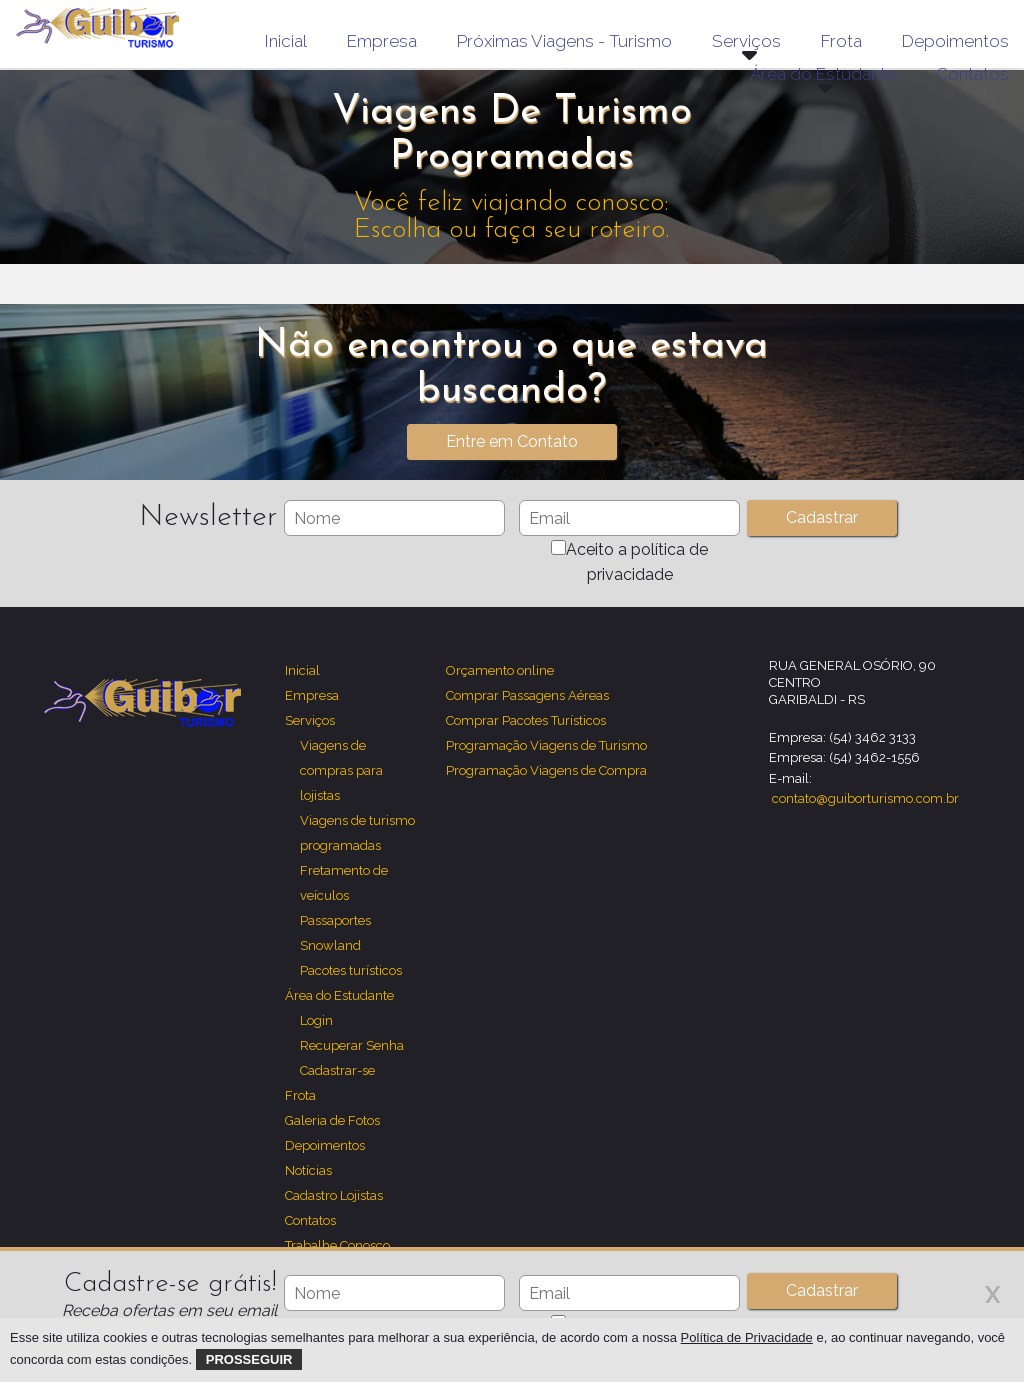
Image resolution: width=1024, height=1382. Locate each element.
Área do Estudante (339, 995)
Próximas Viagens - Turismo (564, 41)
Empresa (382, 41)
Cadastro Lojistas (334, 1195)
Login (316, 1020)
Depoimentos (955, 41)
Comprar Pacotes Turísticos (526, 720)
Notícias (308, 1170)
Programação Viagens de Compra (546, 770)
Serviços (310, 720)
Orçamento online (500, 670)
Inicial (286, 41)
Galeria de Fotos (332, 1120)
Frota (841, 41)
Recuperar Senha (352, 1045)
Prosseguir (249, 1359)
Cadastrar (822, 1290)
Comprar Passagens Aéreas (527, 695)
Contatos (972, 74)
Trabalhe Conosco (337, 1245)
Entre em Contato (512, 441)
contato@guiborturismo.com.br (865, 798)
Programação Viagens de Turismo (546, 745)
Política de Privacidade (747, 1337)
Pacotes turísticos (351, 970)
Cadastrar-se (337, 1070)
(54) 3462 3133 (872, 737)
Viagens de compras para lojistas (341, 770)
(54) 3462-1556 (874, 757)
